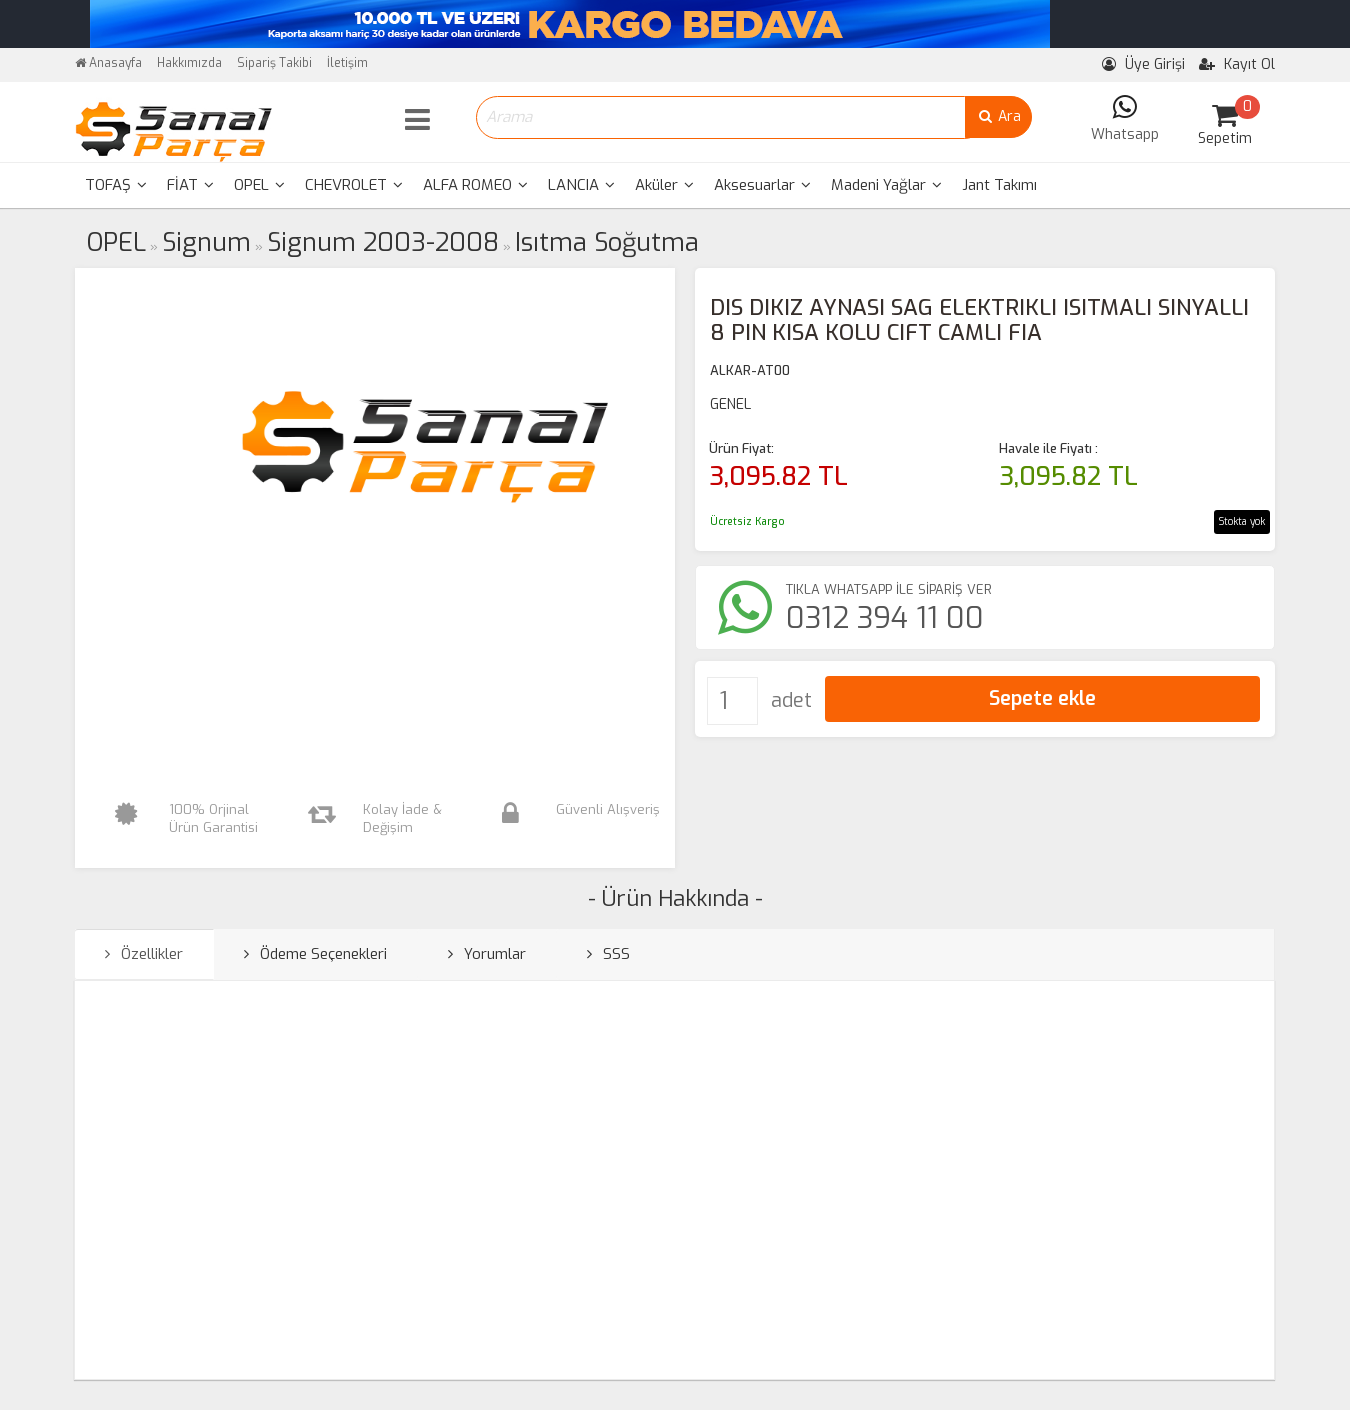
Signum (206, 242)
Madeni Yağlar (886, 185)
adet (791, 700)
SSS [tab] (608, 954)
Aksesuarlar (762, 185)
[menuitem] (116, 185)
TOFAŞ (116, 185)
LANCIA (581, 185)
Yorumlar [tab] (487, 954)
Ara (998, 116)
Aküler (664, 185)
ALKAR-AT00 (750, 370)
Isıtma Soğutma (607, 242)
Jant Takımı (999, 185)
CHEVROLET (354, 185)
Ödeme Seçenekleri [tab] (315, 954)
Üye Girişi (1143, 64)
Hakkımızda (189, 63)
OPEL (259, 185)
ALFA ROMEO (475, 185)
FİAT (190, 185)
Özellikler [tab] (144, 954)
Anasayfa (108, 63)
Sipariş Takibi (274, 63)
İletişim (347, 63)
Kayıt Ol (1237, 64)
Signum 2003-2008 (383, 242)
